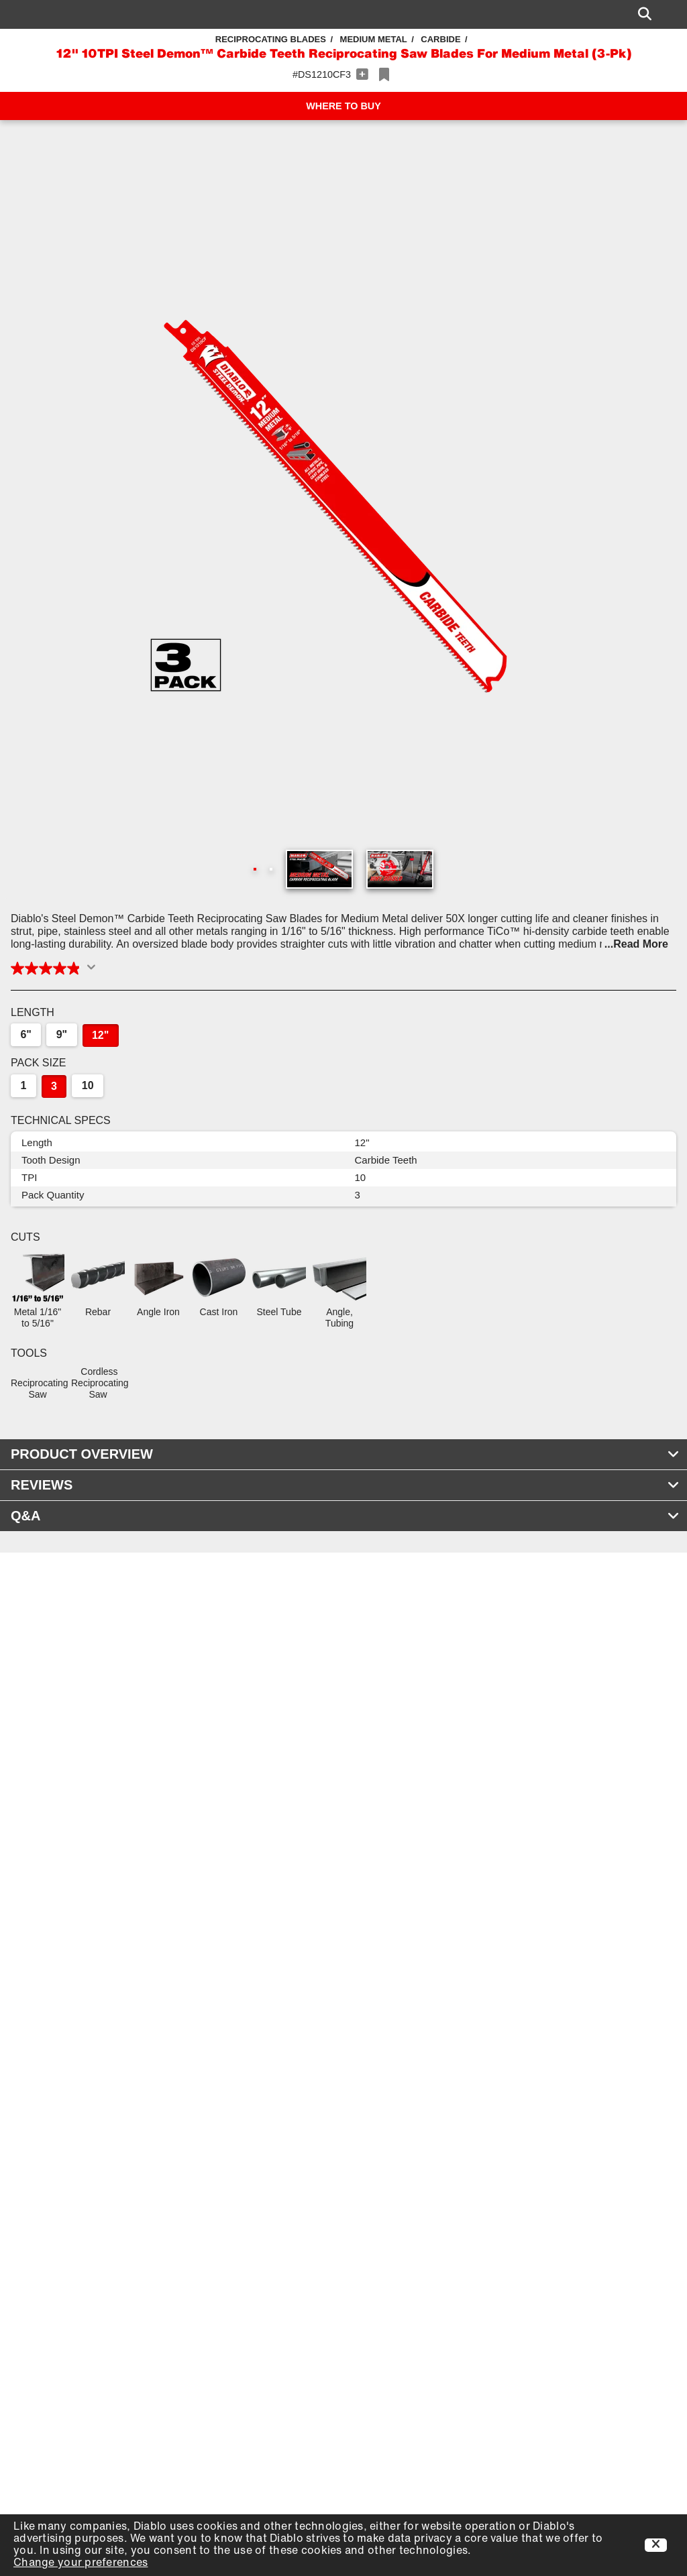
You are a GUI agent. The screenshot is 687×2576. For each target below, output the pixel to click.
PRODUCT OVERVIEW (345, 1454)
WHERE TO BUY (343, 106)
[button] (343, 502)
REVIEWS (345, 1484)
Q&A (345, 1515)
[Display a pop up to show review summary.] (94, 971)
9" (61, 1034)
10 (88, 1085)
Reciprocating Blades (270, 39)
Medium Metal (373, 39)
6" (25, 1034)
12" (100, 1035)
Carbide (440, 39)
